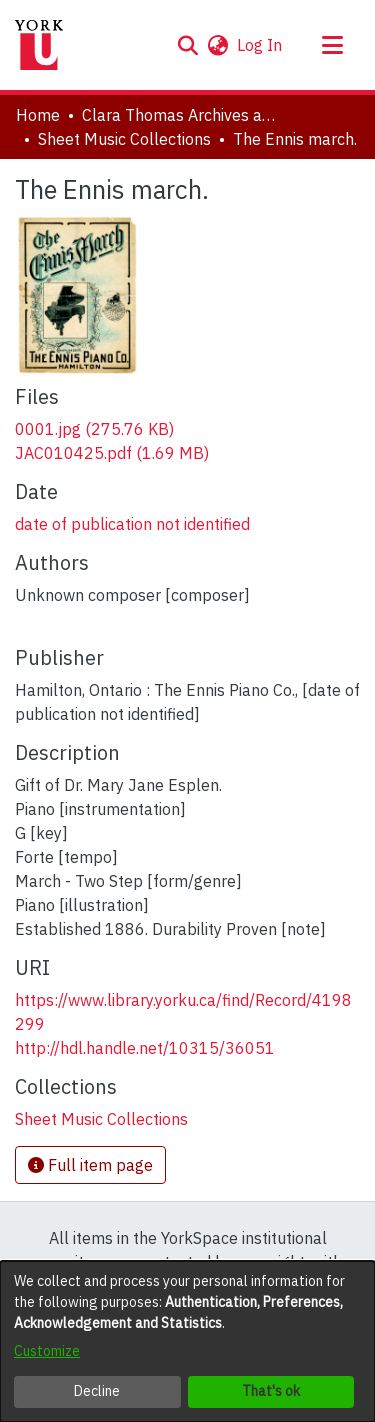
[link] (94, 429)
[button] (187, 45)
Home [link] (38, 115)
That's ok (271, 1391)
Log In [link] (260, 45)
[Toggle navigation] (332, 45)
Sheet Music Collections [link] (124, 139)
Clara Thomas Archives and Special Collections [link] (182, 115)
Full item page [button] (90, 1165)
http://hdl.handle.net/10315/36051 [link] (145, 1048)
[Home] (39, 45)
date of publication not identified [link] (132, 524)
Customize (47, 1351)
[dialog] (187, 1341)
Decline (97, 1391)
